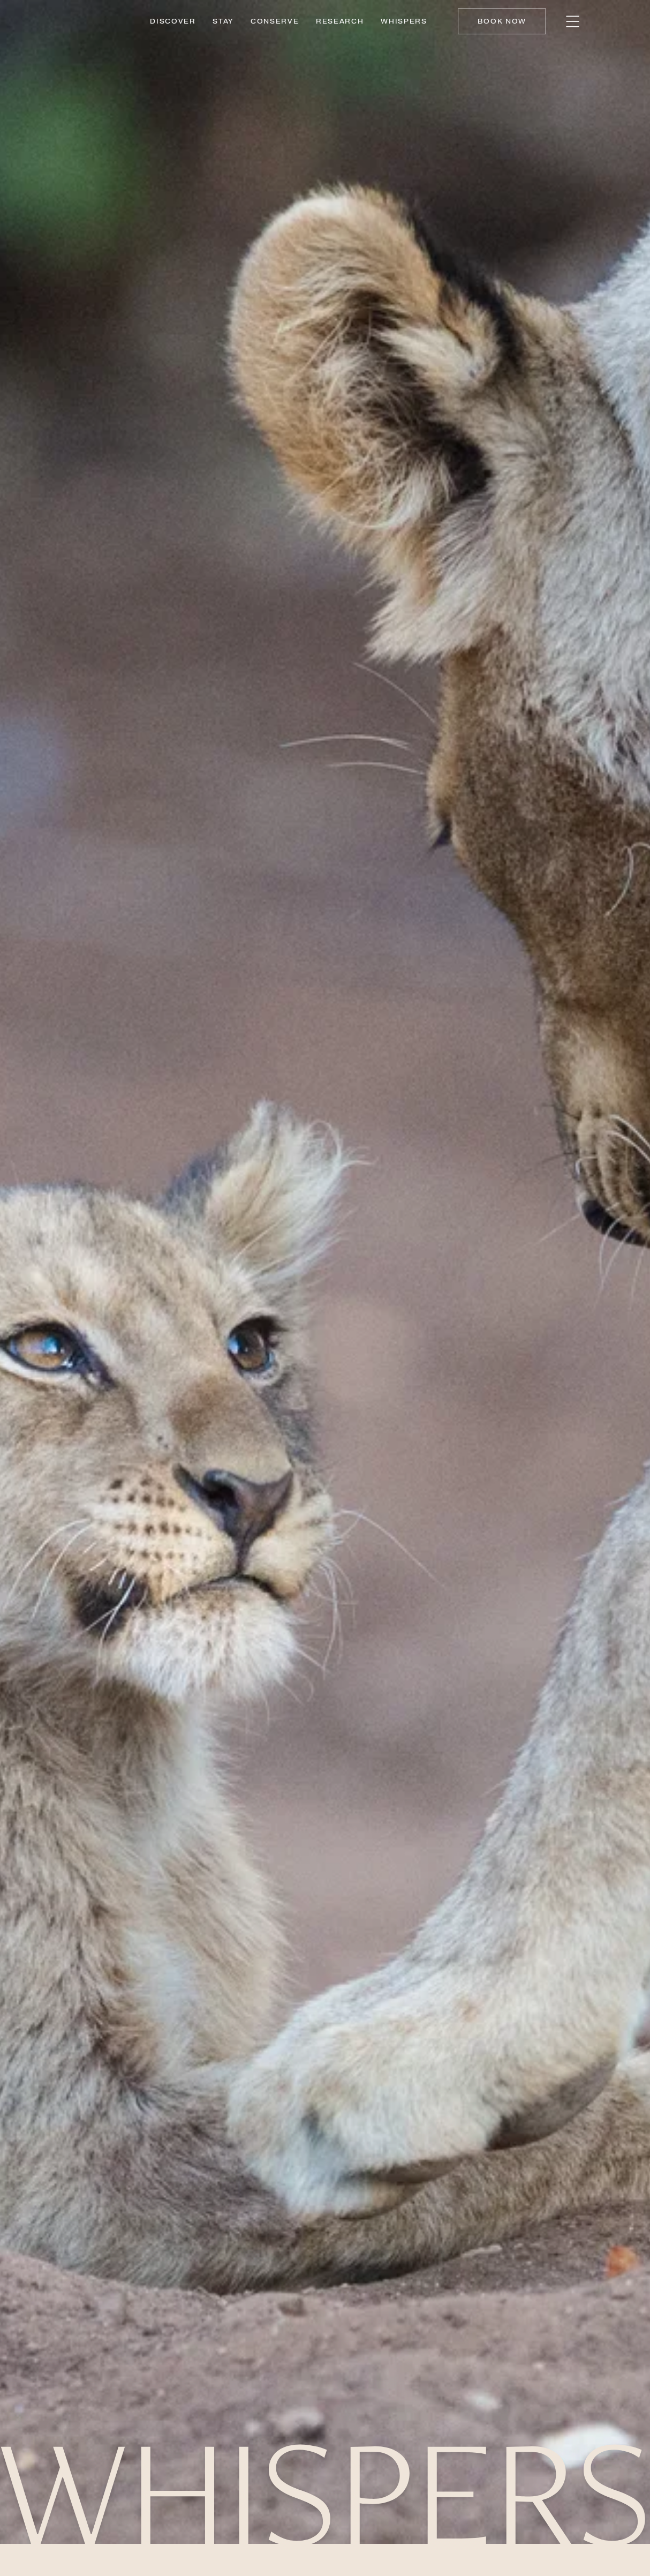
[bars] (572, 21)
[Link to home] (93, 21)
